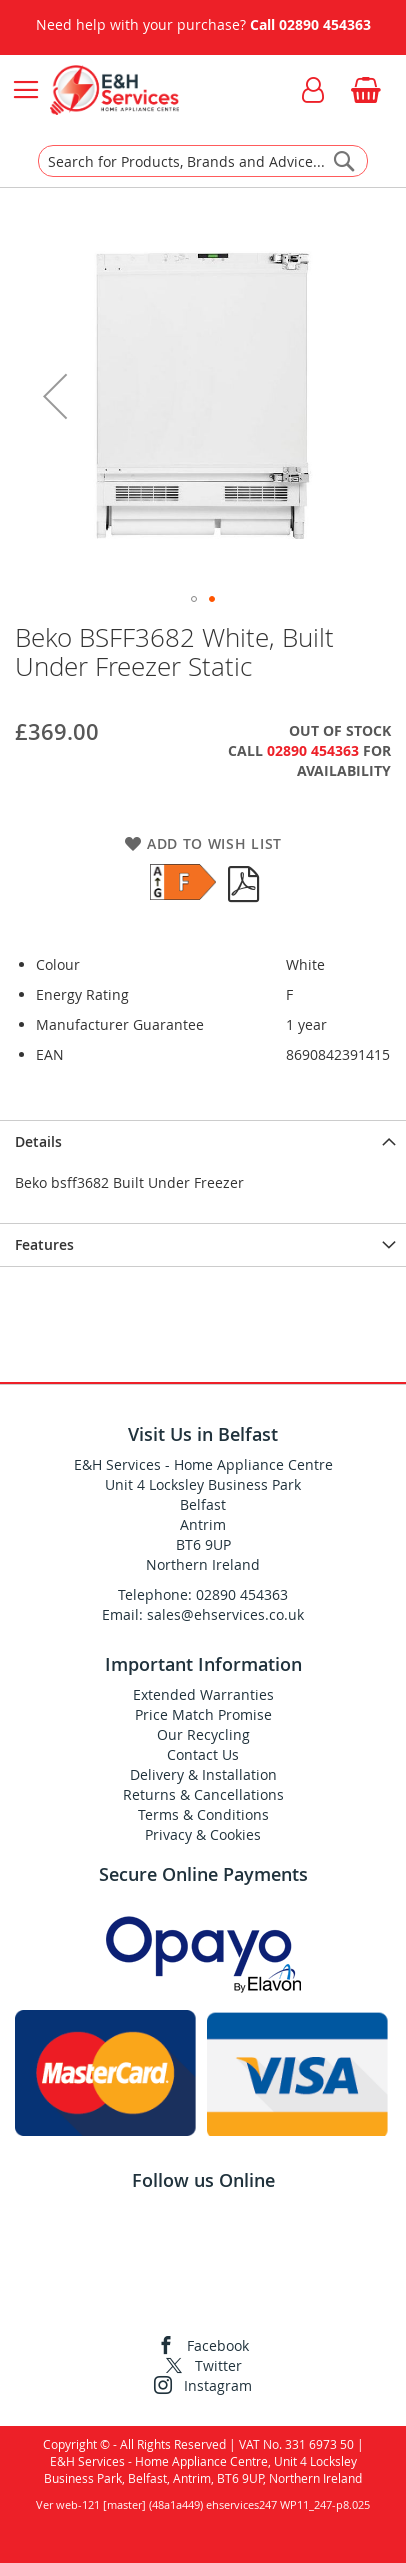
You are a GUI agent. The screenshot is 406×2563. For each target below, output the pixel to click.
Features (44, 1244)
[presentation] (203, 1141)
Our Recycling (203, 1734)
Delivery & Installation (203, 1774)
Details (38, 1141)
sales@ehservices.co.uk (225, 1614)
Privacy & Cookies (203, 1834)
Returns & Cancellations (203, 1794)
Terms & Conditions (203, 1814)
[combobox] (203, 161)
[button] (55, 396)
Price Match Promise (203, 1714)
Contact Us (203, 1754)
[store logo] (114, 90)
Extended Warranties (203, 1694)
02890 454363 (325, 24)
